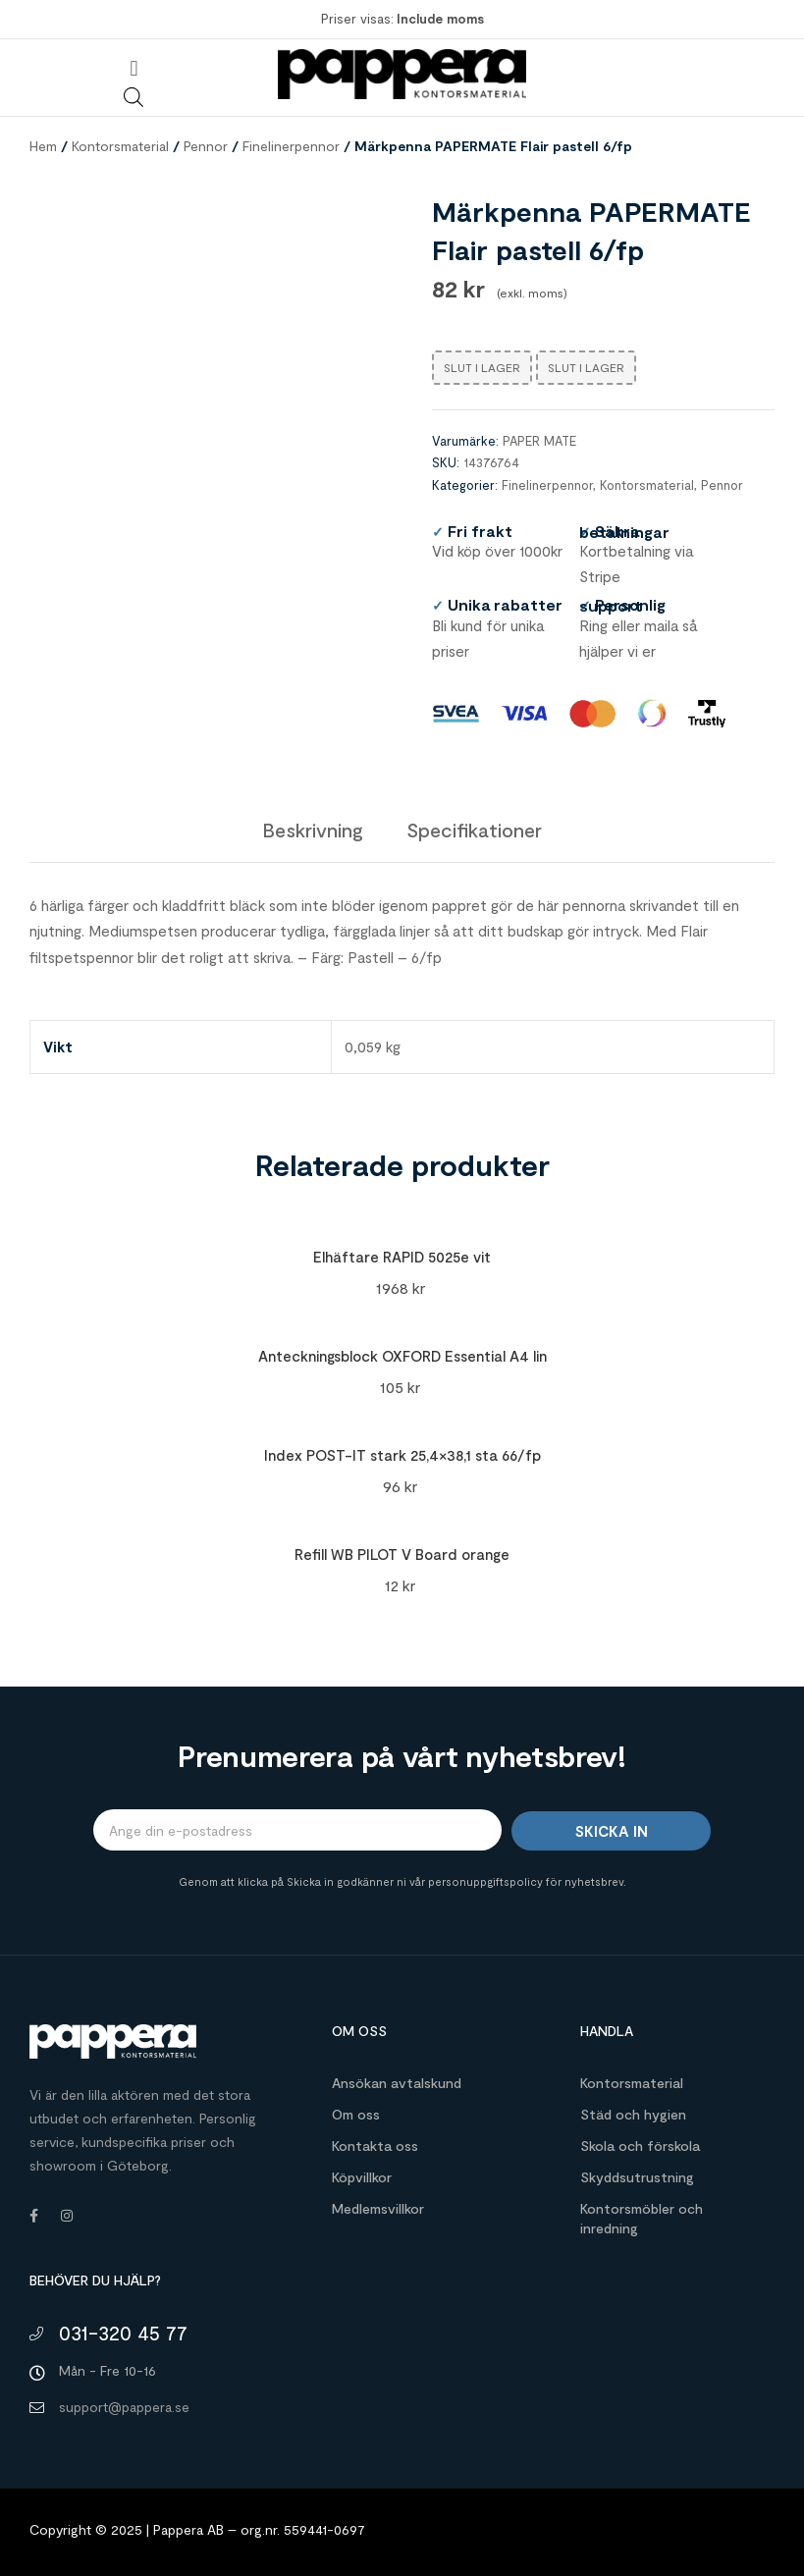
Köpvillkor (362, 2177)
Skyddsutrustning (637, 2177)
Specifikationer (474, 829)
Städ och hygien (633, 2114)
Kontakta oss (375, 2145)
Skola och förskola (640, 2145)
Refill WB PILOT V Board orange (402, 1554)
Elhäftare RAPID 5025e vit (402, 1256)
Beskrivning (312, 829)
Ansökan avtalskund (396, 2082)
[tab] (312, 829)
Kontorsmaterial (120, 145)
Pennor (206, 145)
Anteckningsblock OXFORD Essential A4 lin (402, 1356)
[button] (134, 68)
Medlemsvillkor (378, 2208)
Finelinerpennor (291, 145)
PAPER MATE (539, 441)
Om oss (356, 2114)
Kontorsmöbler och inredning (641, 2218)
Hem (43, 145)
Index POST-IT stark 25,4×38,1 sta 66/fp (402, 1455)
